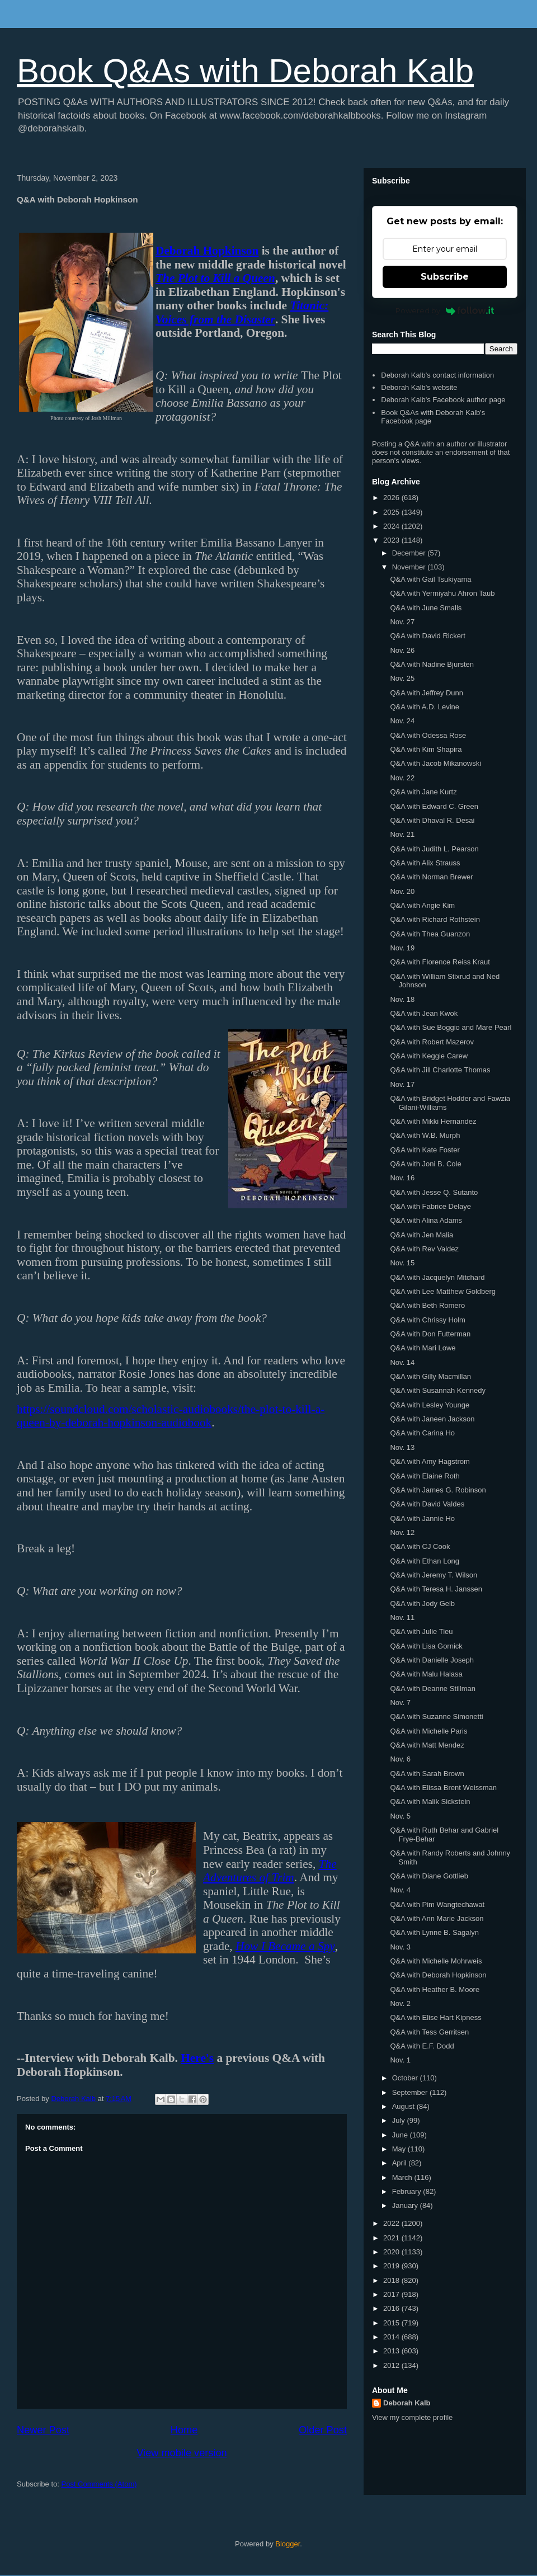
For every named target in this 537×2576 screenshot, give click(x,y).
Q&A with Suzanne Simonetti (436, 1716)
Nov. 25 (402, 678)
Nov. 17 (402, 1084)
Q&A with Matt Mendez (427, 1745)
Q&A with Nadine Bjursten (432, 664)
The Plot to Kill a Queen (215, 278)
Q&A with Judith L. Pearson (434, 849)
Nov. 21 (402, 834)
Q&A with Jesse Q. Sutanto (434, 1192)
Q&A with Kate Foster (424, 1150)
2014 (392, 2337)
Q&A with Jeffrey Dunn (426, 693)
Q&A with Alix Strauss (425, 863)
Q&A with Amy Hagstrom (429, 1461)
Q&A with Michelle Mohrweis (436, 1961)
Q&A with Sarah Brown (427, 1773)
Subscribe (445, 276)
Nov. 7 (400, 1702)
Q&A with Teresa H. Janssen (436, 1589)
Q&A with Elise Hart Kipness (435, 2017)
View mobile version (181, 2453)
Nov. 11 (402, 1617)
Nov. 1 (400, 2060)
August (404, 2106)
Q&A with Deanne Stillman (432, 1688)
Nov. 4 (400, 1890)
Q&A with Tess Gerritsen (429, 2032)
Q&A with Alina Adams (426, 1220)
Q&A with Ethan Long (424, 1561)
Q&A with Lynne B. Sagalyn (434, 1932)
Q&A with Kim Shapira (425, 749)
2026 (392, 497)
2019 (392, 2266)
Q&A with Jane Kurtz (423, 792)
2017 (392, 2294)
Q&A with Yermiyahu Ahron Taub (442, 593)
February (407, 2191)
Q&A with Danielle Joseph (432, 1660)
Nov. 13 (402, 1447)
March (403, 2177)
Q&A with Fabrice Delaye (430, 1206)
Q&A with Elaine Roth (424, 1476)
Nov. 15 (402, 1263)
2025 (392, 512)
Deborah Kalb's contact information (437, 375)
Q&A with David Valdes (427, 1504)
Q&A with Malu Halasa (426, 1674)
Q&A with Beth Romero (427, 1305)
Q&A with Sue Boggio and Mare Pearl (450, 1027)
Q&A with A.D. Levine (424, 707)
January (406, 2205)
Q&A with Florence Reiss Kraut (439, 962)
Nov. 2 (400, 2003)
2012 (392, 2365)
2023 (392, 540)
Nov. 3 (400, 1947)
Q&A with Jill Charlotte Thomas (440, 1070)
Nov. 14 (402, 1362)
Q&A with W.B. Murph (425, 1135)
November (410, 567)
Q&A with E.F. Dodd (422, 2046)
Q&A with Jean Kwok (424, 1013)
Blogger (287, 2544)
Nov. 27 (402, 622)
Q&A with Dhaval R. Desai (432, 820)
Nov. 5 (400, 1816)
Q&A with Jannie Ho (422, 1518)
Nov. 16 (402, 1178)
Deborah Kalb (407, 2403)
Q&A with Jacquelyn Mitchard (437, 1277)
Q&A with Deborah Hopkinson (438, 1975)
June (401, 2135)
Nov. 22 (402, 778)
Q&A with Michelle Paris (428, 1731)
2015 (392, 2323)
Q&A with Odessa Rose (428, 735)
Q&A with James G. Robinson (438, 1490)
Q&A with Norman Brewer (431, 877)
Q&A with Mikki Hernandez (433, 1121)
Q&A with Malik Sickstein (430, 1801)
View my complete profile (412, 2417)
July (399, 2120)
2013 (392, 2351)
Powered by (444, 310)
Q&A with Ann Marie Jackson (436, 1918)
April (400, 2163)
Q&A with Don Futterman (430, 1334)
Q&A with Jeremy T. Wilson (433, 1575)
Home (184, 2430)
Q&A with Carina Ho (422, 1433)
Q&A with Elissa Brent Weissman (443, 1787)
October (406, 2078)
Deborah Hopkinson (207, 250)
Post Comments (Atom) (99, 2484)
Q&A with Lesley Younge (429, 1405)
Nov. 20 (402, 891)
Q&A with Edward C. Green (434, 806)
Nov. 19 (402, 948)
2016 (392, 2308)
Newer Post (43, 2430)
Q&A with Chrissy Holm (427, 1320)
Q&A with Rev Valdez (424, 1249)
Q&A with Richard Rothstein (434, 919)
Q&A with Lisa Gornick (426, 1646)
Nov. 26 (402, 650)
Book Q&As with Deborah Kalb (245, 71)
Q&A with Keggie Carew (429, 1056)
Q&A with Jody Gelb (422, 1603)
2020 (392, 2252)
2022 (392, 2223)
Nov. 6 (400, 1759)
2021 (392, 2238)
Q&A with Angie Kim (422, 905)
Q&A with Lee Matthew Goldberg (443, 1291)
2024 (392, 526)
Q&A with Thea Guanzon (430, 934)
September (411, 2092)
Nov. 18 (402, 999)
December (410, 553)
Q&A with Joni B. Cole (425, 1164)
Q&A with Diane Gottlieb (429, 1876)
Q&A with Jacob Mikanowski (435, 763)
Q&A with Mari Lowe (422, 1348)
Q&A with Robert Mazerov (432, 1042)
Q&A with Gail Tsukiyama (430, 579)
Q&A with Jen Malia (421, 1235)
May (400, 2149)
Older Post (323, 2430)
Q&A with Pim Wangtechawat (437, 1904)
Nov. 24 (402, 721)
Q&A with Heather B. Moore (434, 1989)
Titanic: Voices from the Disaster (242, 312)
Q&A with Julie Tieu (421, 1631)
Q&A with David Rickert (427, 636)
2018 (392, 2280)
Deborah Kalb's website (419, 387)
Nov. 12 (402, 1532)
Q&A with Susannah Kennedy (438, 1390)
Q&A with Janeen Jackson (432, 1419)
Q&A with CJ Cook (420, 1546)
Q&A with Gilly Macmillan (430, 1376)
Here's (197, 2058)
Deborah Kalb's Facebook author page (443, 399)
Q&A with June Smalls (425, 608)
